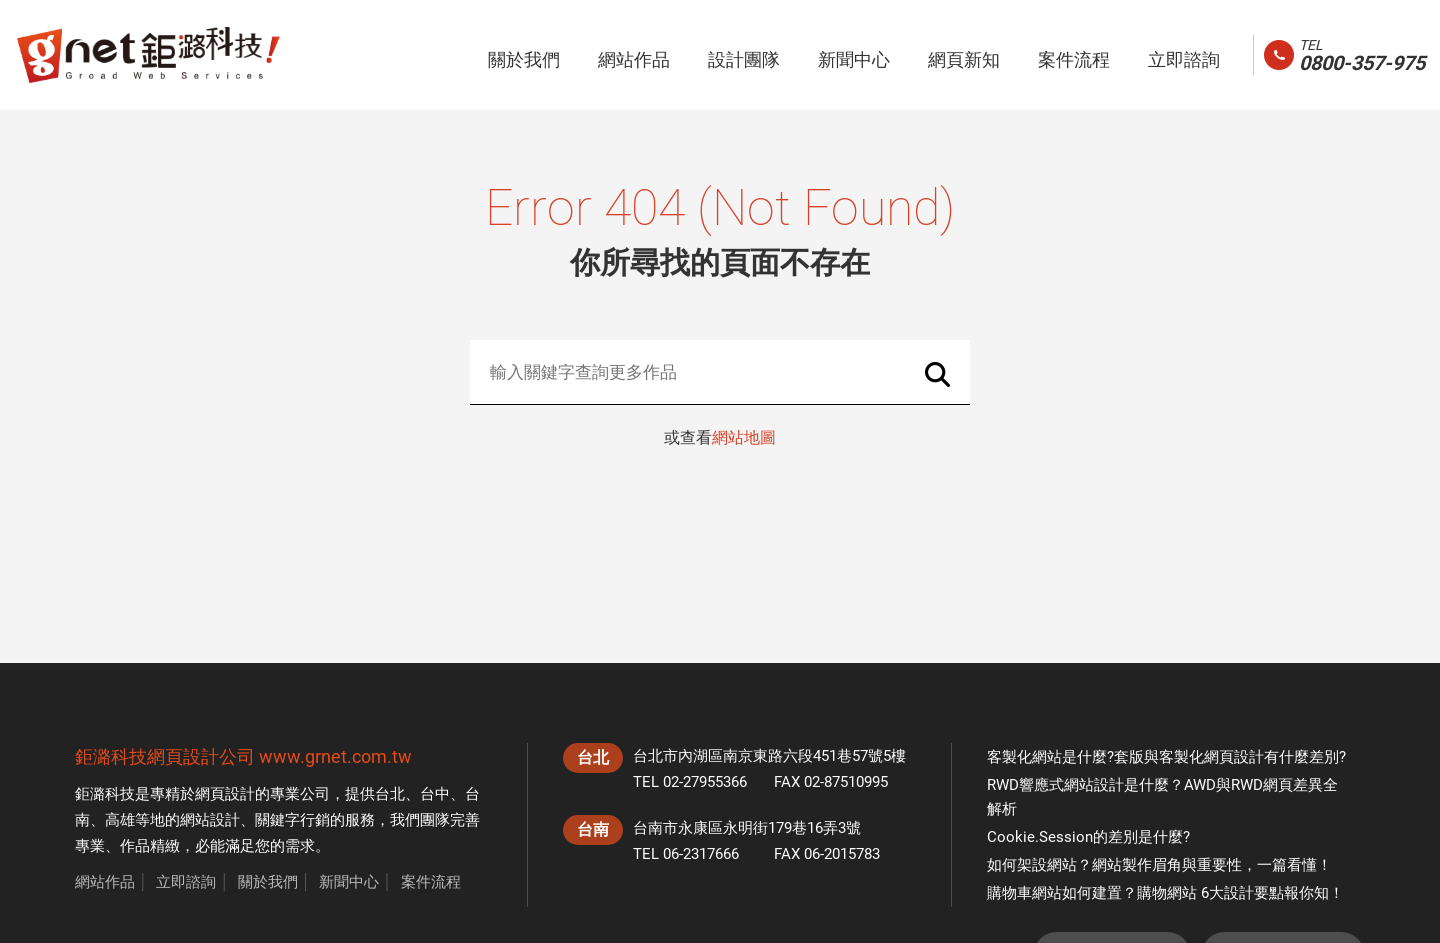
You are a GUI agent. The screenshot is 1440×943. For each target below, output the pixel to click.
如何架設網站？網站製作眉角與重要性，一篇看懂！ (1159, 865)
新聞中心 (349, 882)
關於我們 (268, 882)
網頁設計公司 (201, 756)
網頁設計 (225, 794)
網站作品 (105, 882)
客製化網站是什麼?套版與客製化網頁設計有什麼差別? (1166, 757)
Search (937, 374)
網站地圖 (744, 437)
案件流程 (431, 882)
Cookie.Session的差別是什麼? (1088, 837)
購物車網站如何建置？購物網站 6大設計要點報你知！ (1165, 893)
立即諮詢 (186, 882)
